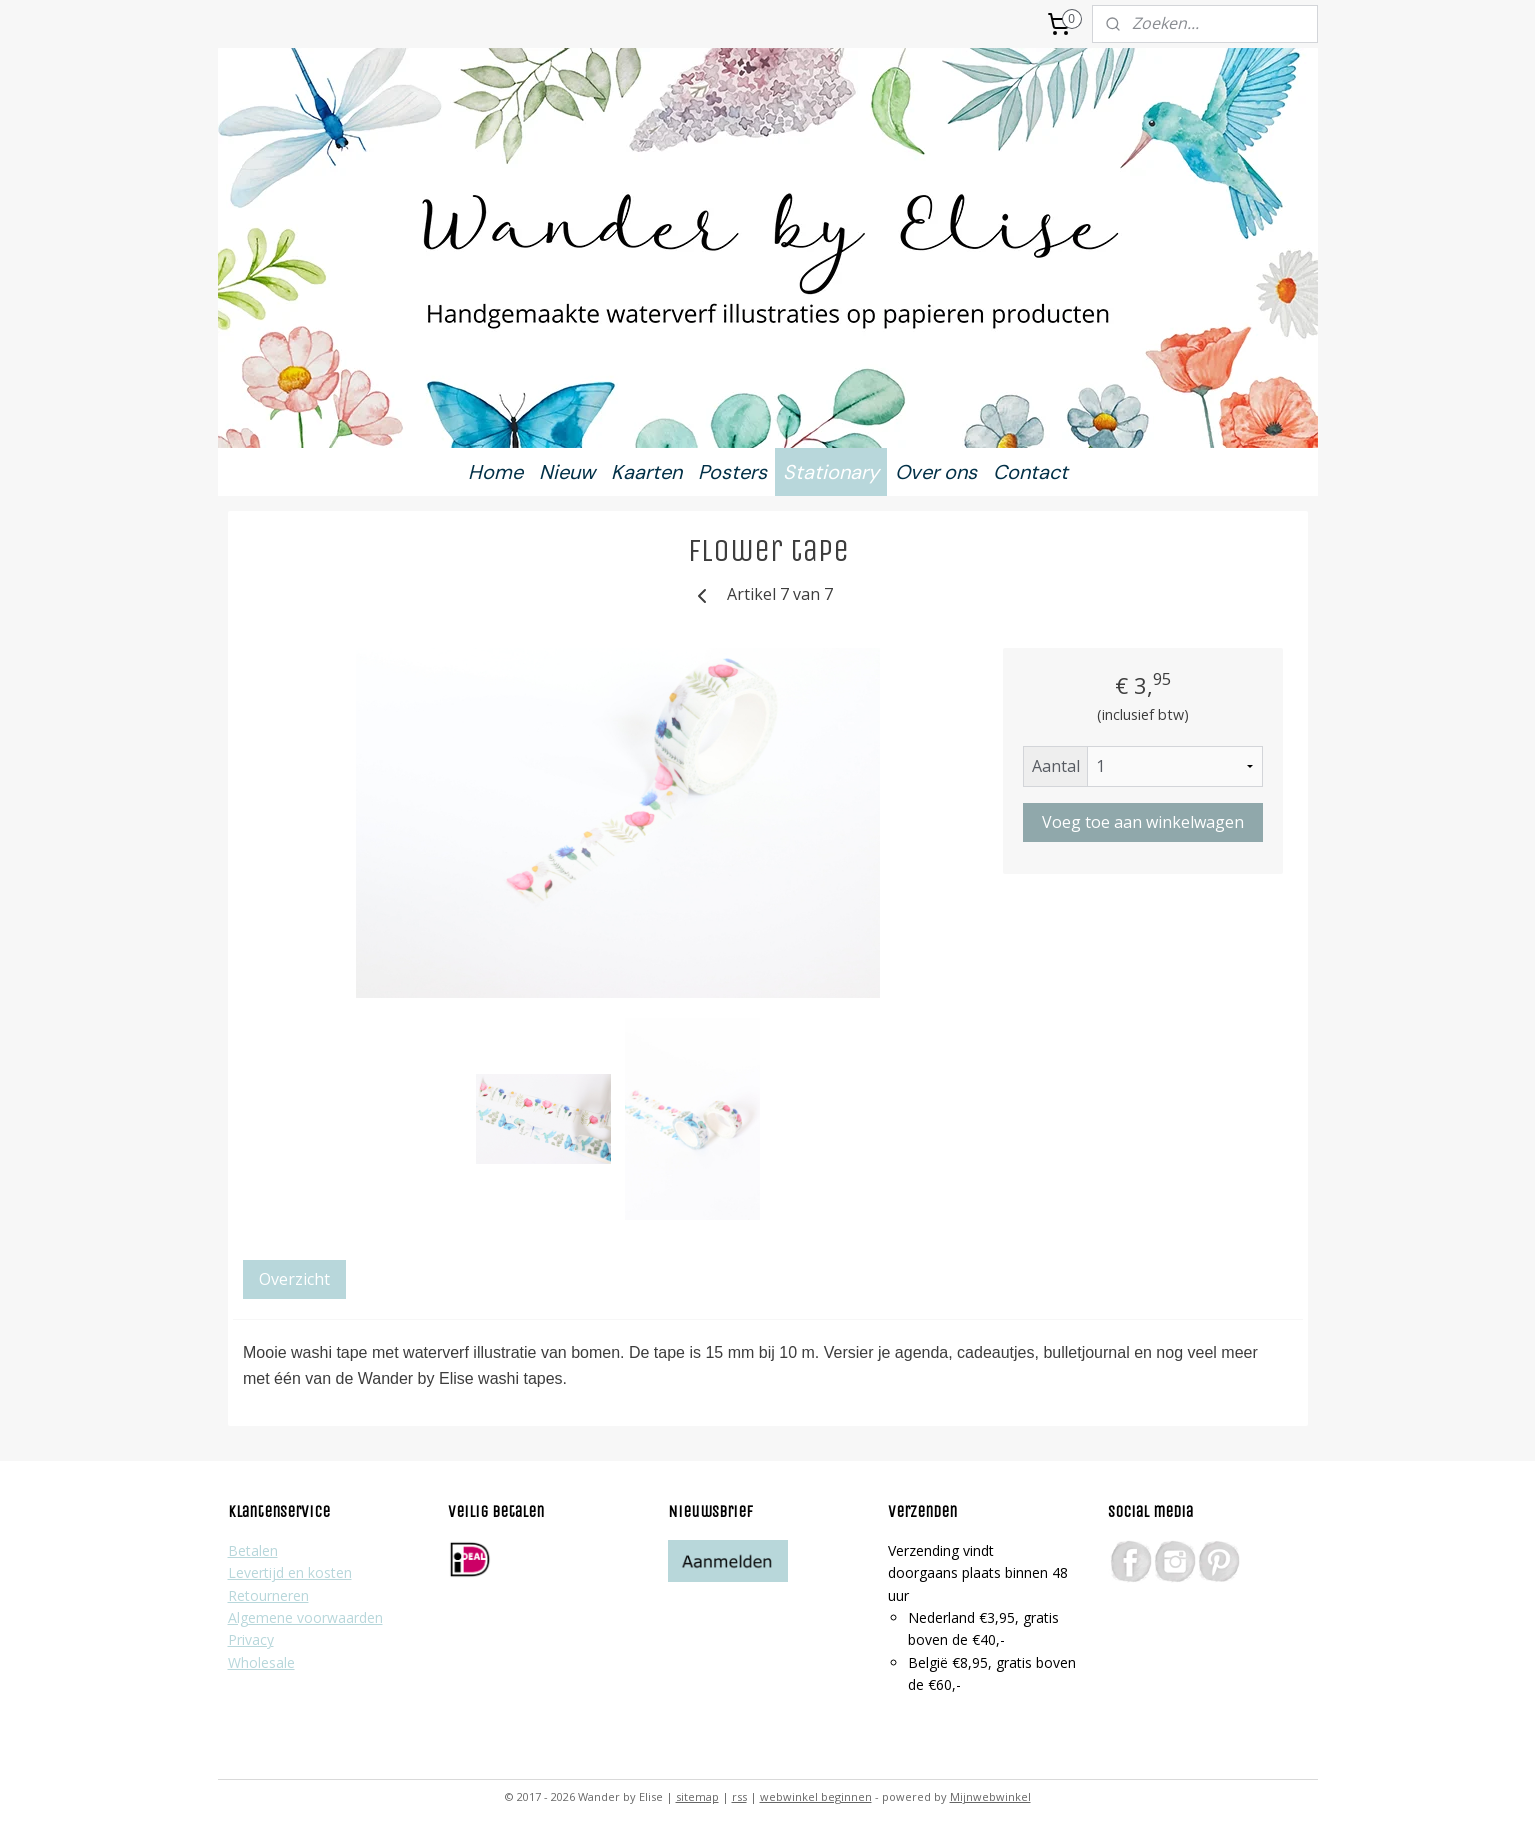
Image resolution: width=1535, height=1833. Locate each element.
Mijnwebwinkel (990, 1796)
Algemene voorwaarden (305, 1617)
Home (495, 472)
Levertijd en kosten (290, 1572)
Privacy (251, 1639)
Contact (1030, 472)
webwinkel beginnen (816, 1796)
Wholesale (261, 1662)
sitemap (697, 1796)
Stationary (831, 472)
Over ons (936, 472)
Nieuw (567, 472)
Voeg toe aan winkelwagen (1143, 822)
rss (739, 1796)
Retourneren (268, 1595)
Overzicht (294, 1279)
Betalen (253, 1550)
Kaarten (646, 472)
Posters (732, 472)
